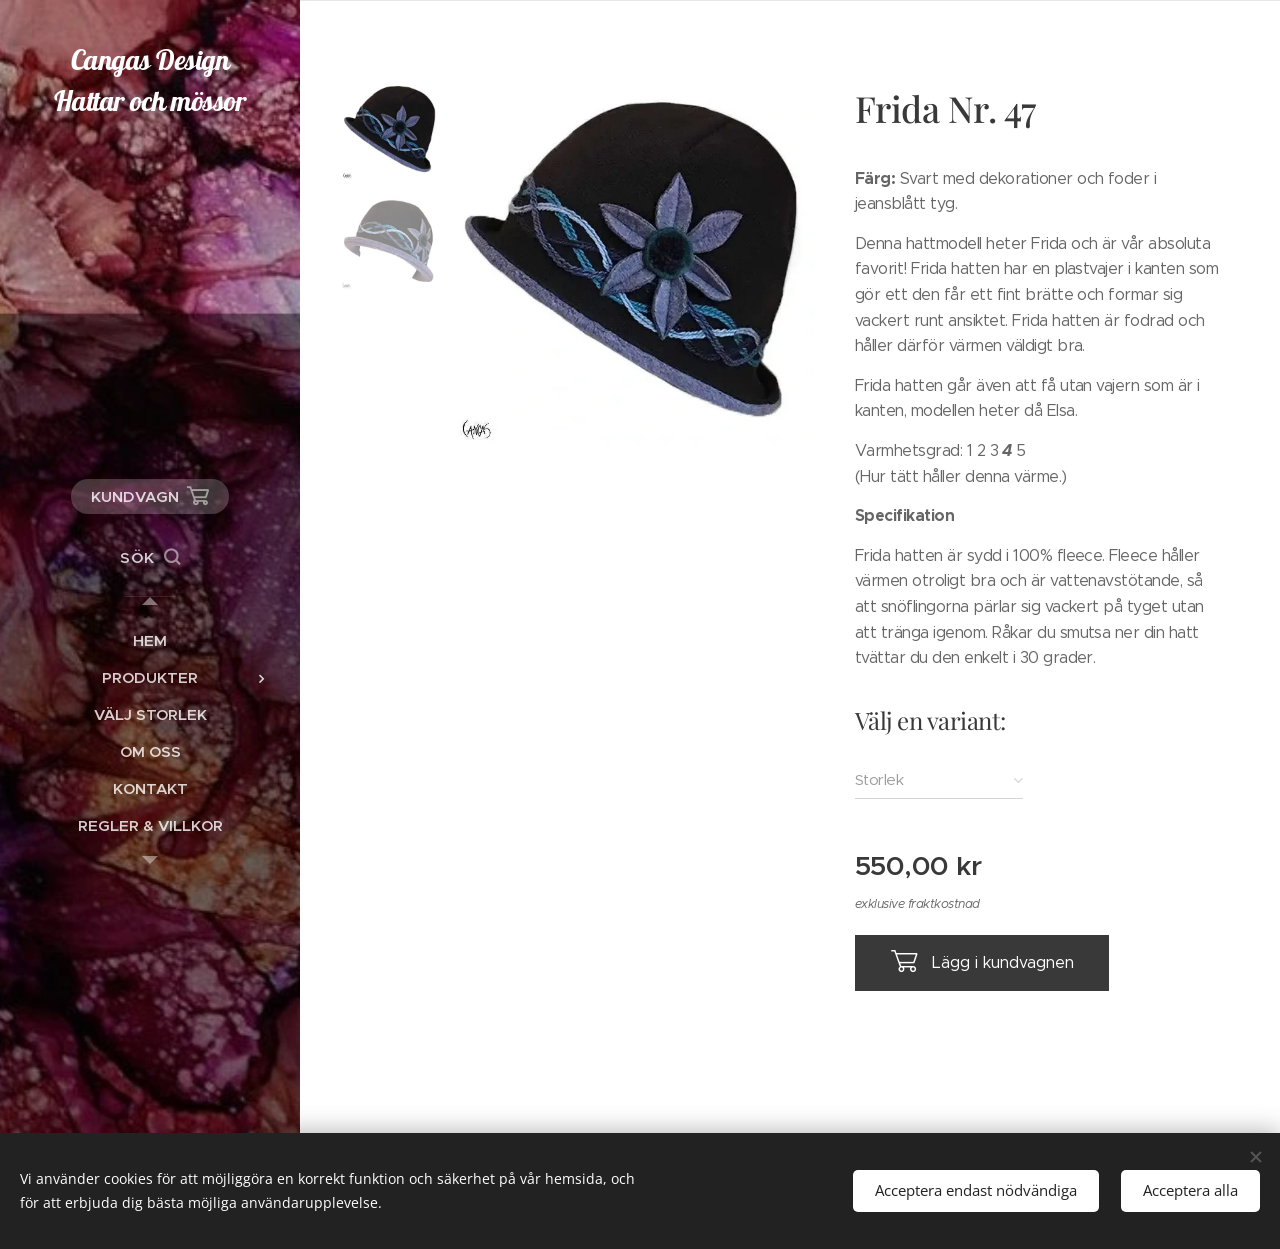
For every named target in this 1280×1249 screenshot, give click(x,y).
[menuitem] (150, 640)
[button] (150, 558)
